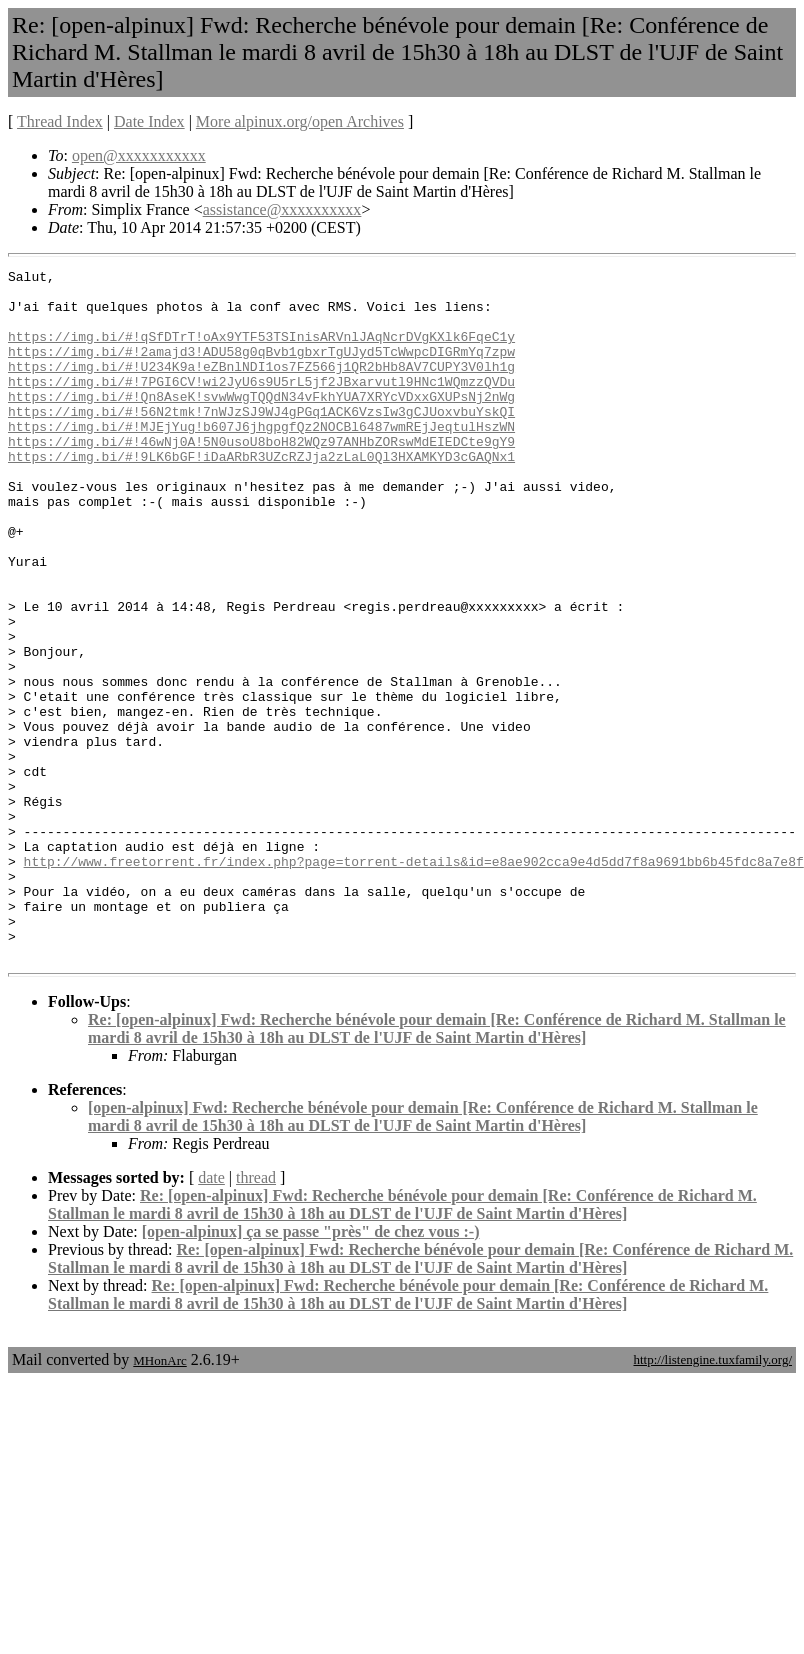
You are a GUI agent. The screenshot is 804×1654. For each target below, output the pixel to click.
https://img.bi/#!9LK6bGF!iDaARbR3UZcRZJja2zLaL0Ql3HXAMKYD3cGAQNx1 (261, 495)
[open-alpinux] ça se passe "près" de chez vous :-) (311, 1369)
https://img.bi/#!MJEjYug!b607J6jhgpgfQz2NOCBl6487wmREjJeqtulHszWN (261, 459)
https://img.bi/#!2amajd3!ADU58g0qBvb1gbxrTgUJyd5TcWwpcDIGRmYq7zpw (261, 369)
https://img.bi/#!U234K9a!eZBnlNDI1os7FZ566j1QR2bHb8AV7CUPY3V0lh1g (261, 387)
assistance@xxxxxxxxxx (282, 209)
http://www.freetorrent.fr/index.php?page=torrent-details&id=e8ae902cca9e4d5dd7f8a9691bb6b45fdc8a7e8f (414, 981)
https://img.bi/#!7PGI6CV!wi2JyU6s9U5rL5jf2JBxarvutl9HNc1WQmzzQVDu (261, 405)
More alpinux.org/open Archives (300, 121)
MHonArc (159, 1498)
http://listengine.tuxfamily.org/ (712, 1497)
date (211, 1315)
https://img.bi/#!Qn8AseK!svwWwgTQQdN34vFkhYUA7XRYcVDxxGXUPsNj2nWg (261, 423)
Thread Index (60, 121)
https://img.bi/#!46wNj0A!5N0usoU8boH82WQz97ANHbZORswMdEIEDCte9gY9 (261, 477)
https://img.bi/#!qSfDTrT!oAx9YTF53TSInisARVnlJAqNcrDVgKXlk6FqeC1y (261, 351)
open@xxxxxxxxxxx (139, 155)
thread (256, 1315)
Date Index (149, 121)
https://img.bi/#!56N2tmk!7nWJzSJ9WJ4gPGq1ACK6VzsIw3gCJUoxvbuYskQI (261, 441)
